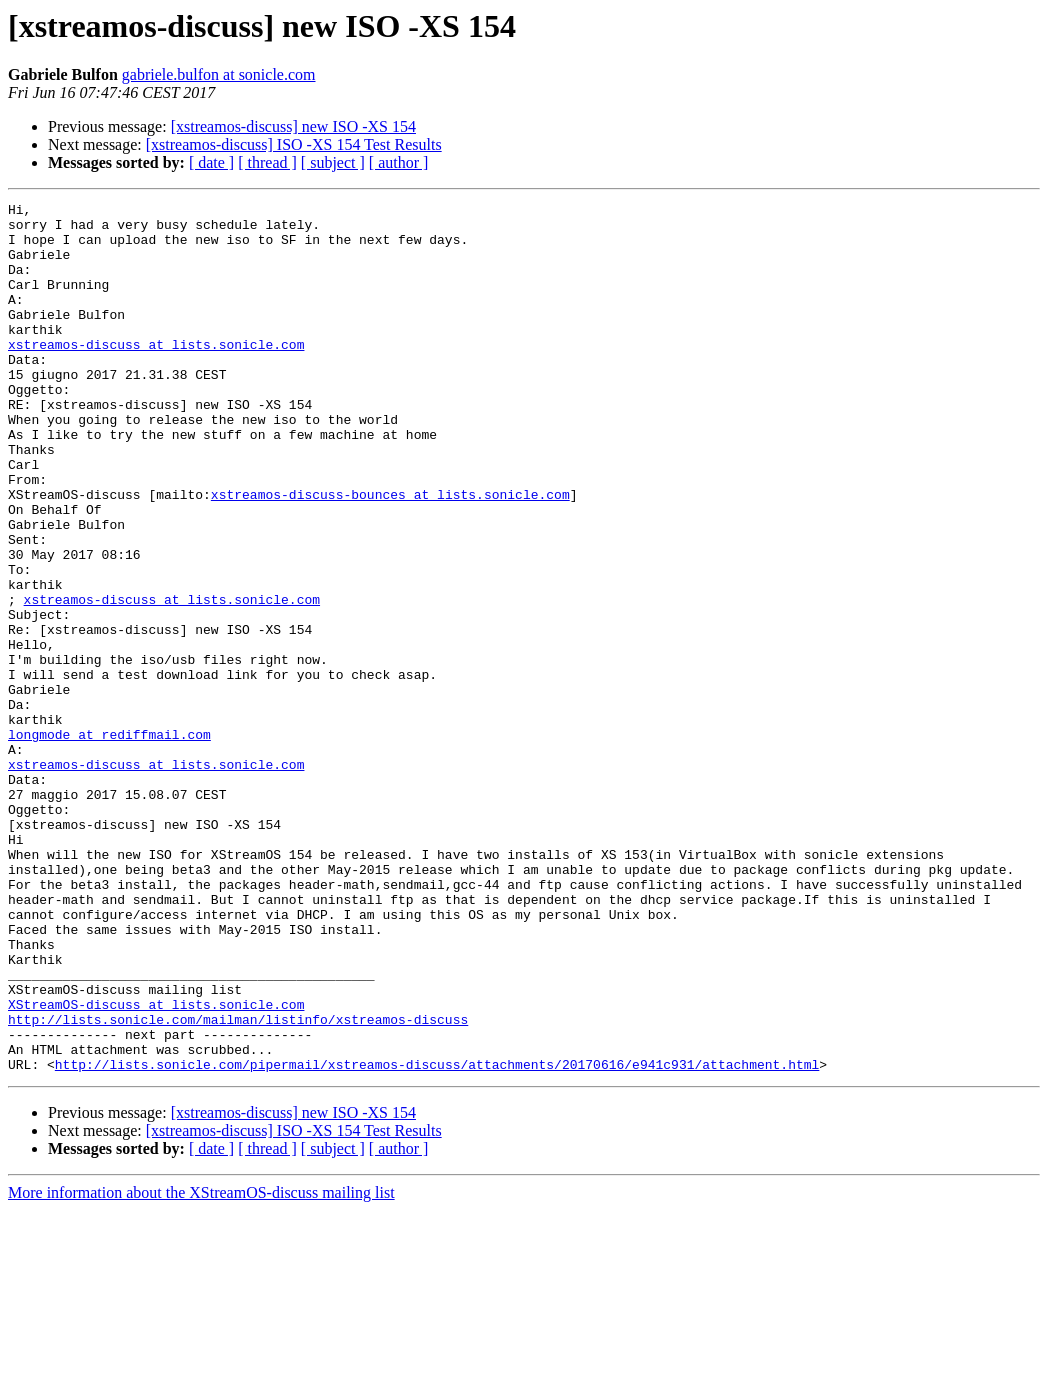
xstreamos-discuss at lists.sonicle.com (156, 374)
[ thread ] (267, 162)
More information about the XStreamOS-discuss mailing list (201, 1366)
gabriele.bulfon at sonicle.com (219, 74)
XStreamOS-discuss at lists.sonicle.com (156, 1166)
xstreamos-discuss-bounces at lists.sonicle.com (390, 554)
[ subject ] (333, 162)
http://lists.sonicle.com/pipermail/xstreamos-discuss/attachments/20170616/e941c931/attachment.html (437, 1238)
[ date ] (211, 162)
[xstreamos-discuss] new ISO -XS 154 (293, 126)
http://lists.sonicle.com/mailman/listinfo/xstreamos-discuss (238, 1184)
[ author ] (399, 162)
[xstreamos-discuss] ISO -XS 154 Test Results (294, 144)
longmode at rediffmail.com (109, 842)
